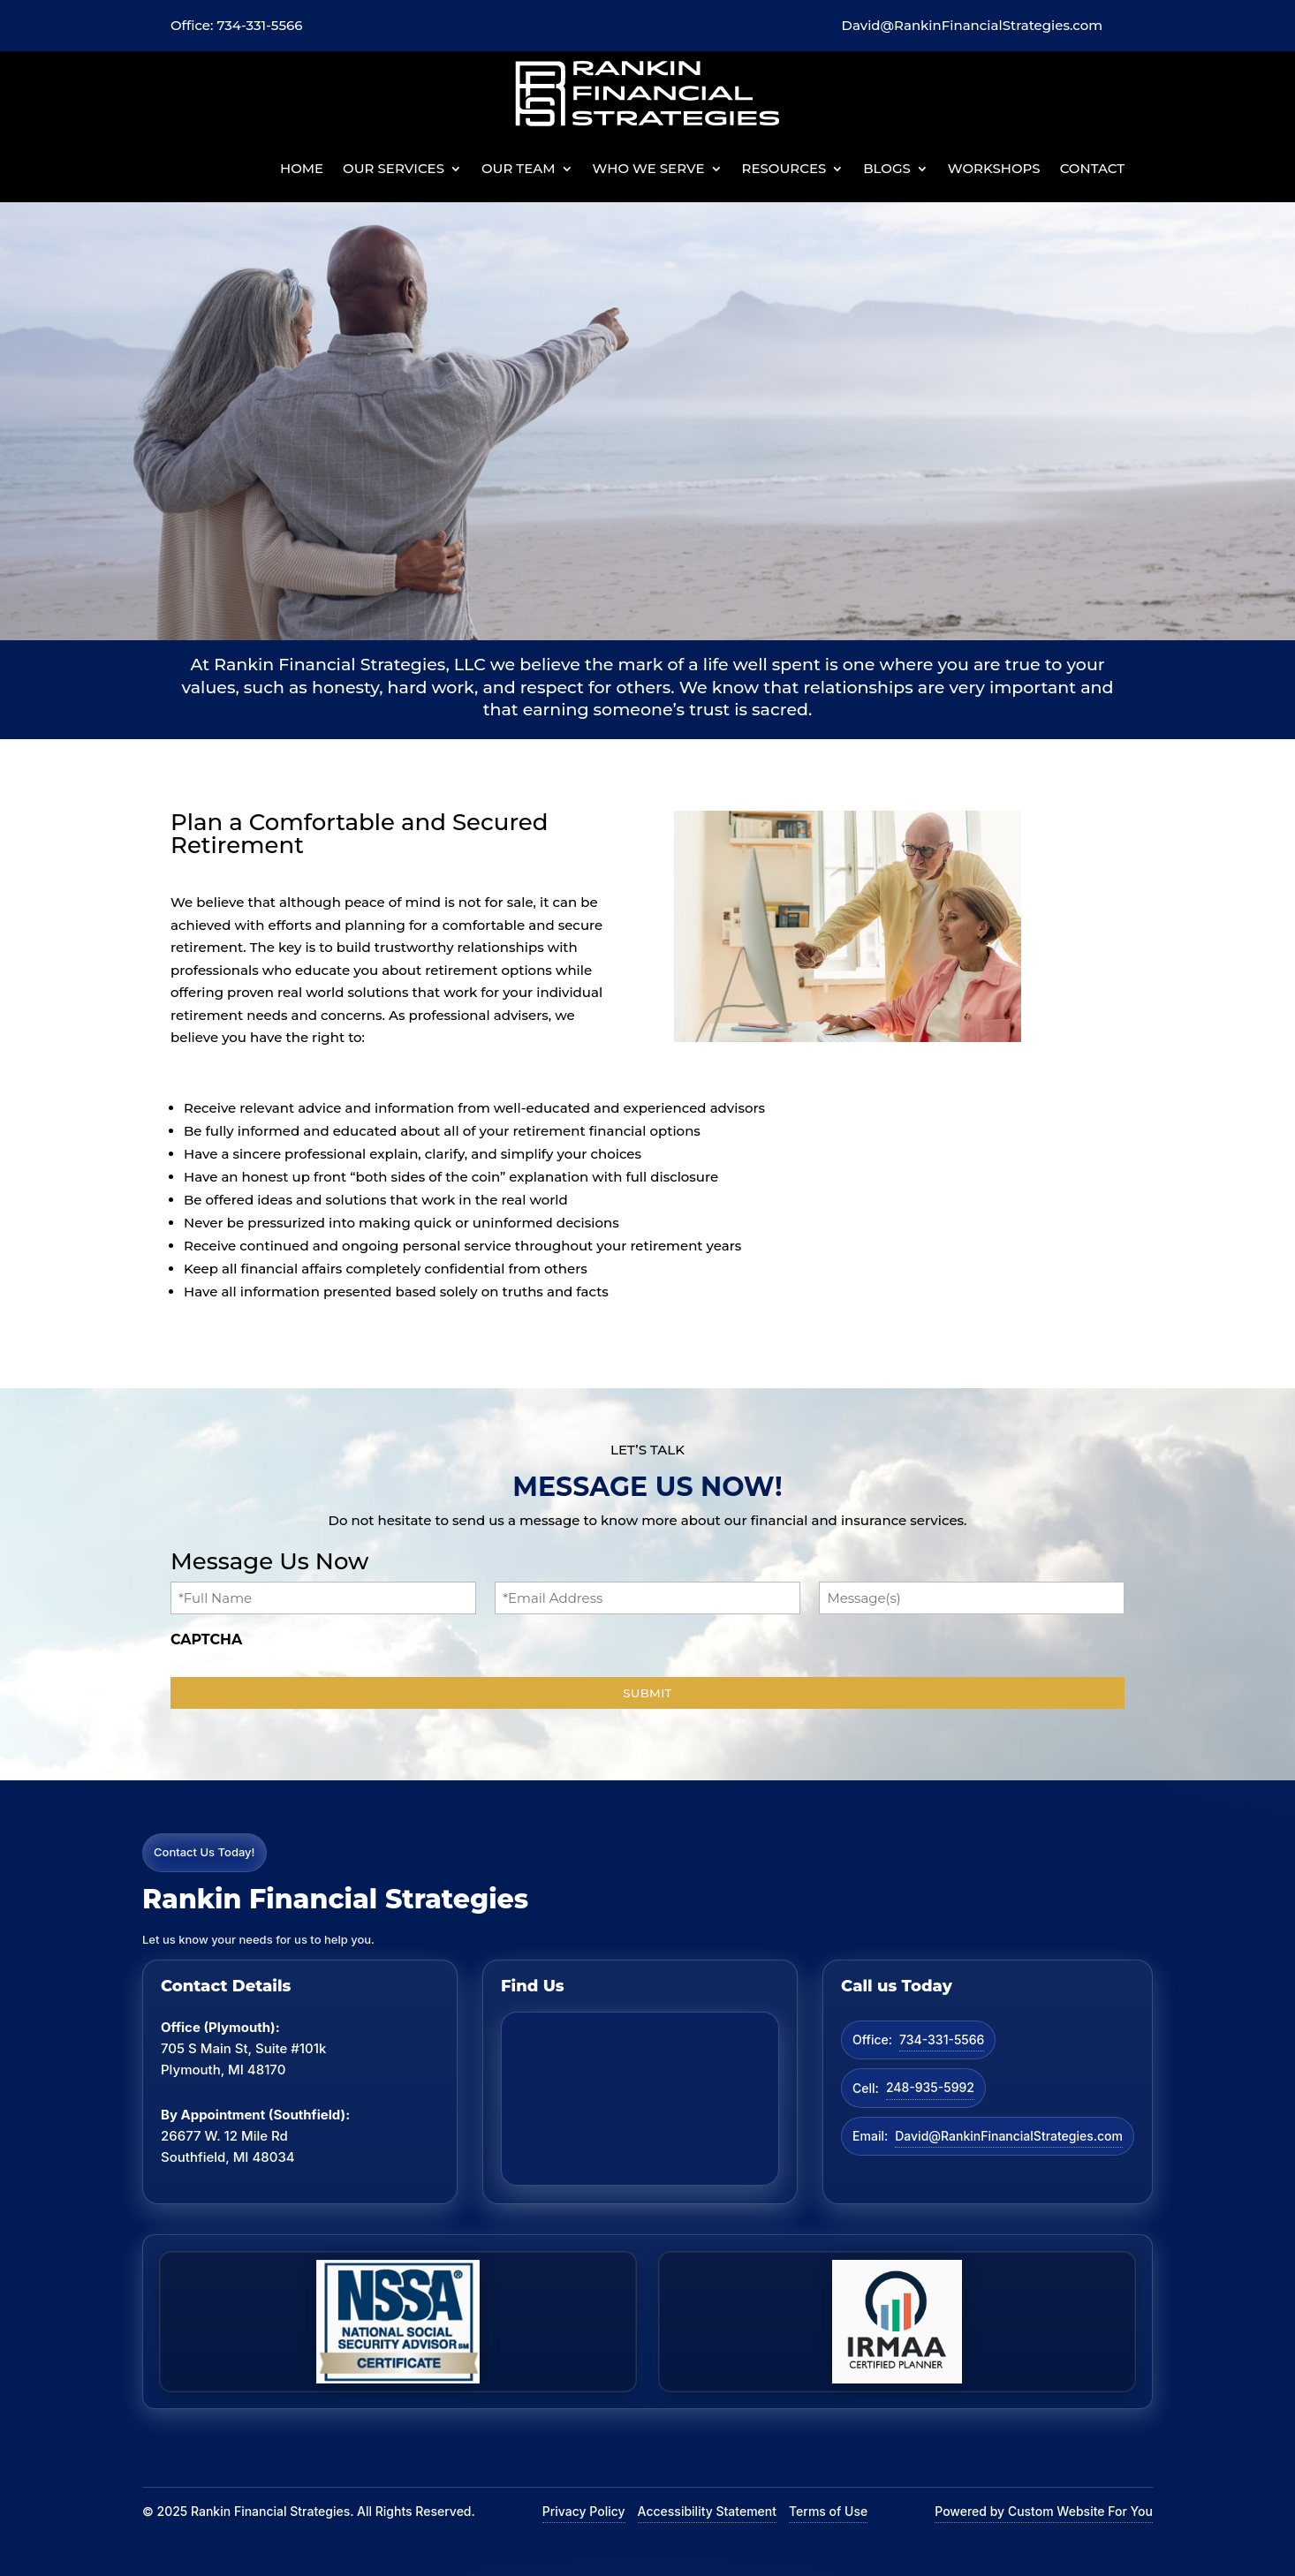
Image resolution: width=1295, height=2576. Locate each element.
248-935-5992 (930, 2087)
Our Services (393, 168)
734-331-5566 (941, 2039)
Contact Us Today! (204, 1852)
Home (301, 168)
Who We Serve (649, 168)
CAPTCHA (206, 1639)
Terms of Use (828, 2511)
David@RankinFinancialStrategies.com (1009, 2135)
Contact (1092, 168)
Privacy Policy (583, 2511)
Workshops (994, 168)
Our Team (518, 168)
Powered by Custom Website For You (1044, 2511)
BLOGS (887, 168)
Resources (784, 168)
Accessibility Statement (707, 2511)
